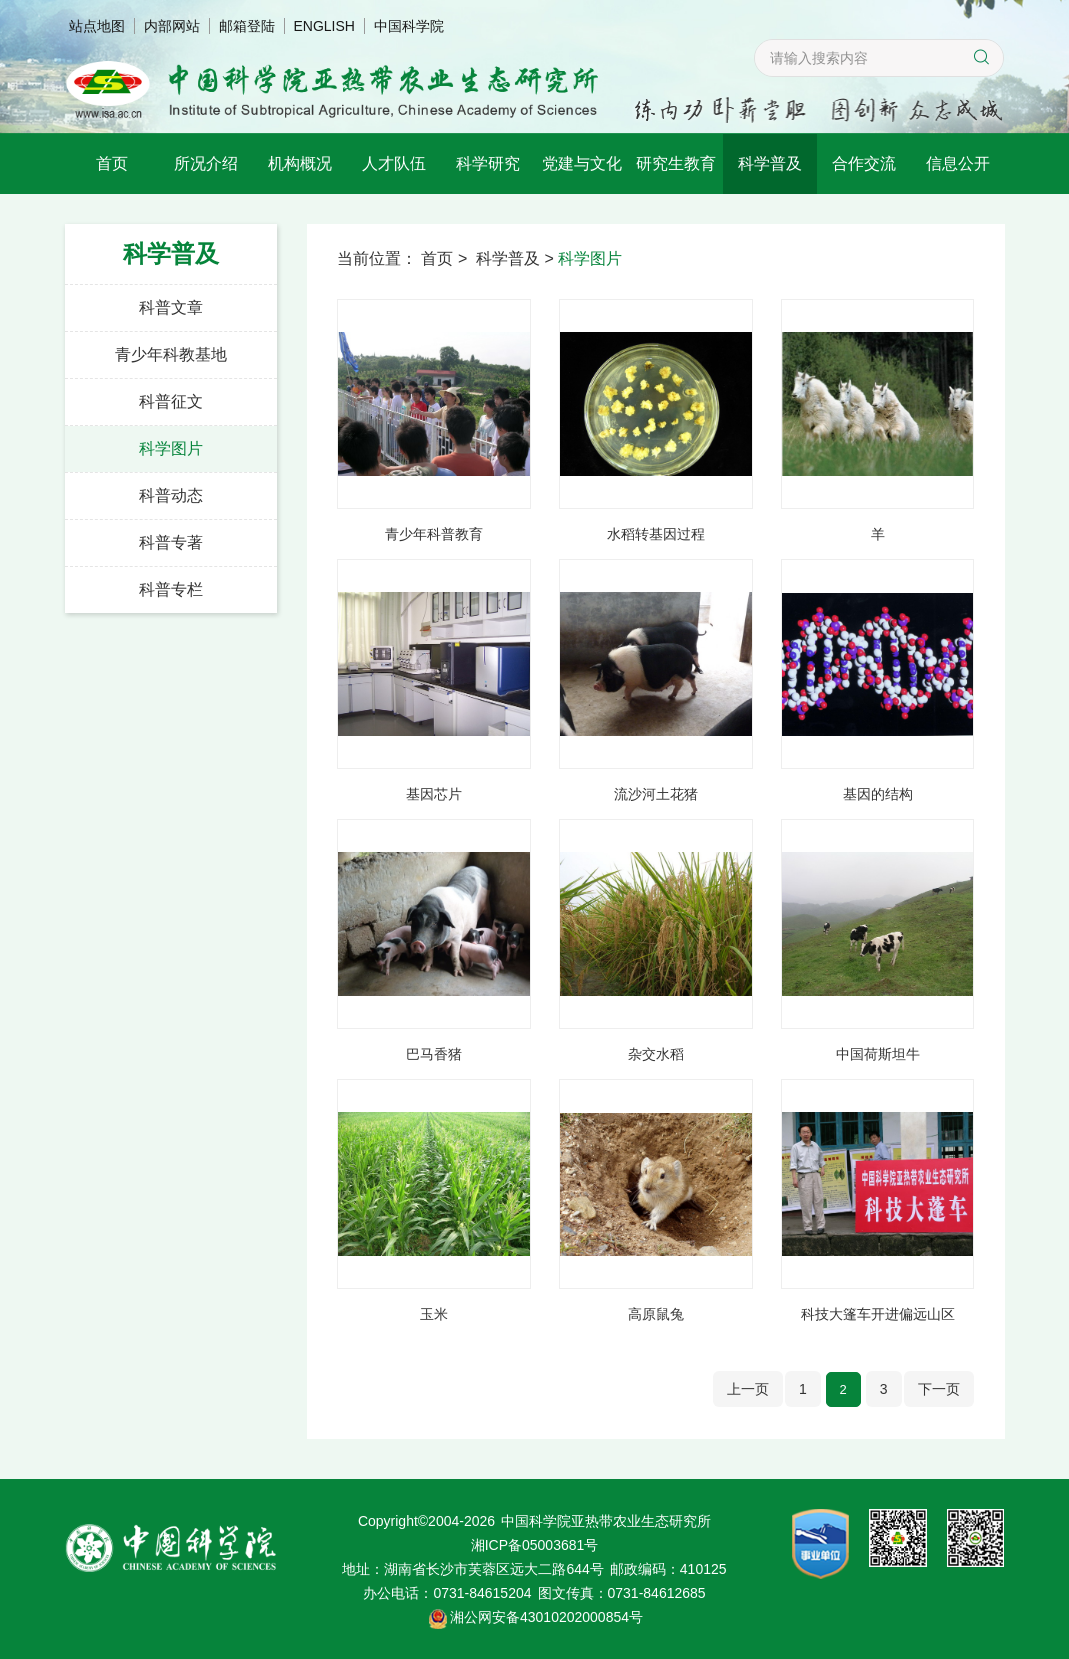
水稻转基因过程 (656, 534)
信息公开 (958, 163)
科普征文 (171, 401)
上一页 (748, 1389)
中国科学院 (409, 26)
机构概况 (300, 163)
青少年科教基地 (171, 354)
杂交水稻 (656, 1054)
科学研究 (488, 163)
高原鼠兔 (656, 1314)
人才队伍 (394, 163)
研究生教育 (676, 163)
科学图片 (171, 448)
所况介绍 (206, 163)
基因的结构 (878, 794)
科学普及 (770, 163)
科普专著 (171, 542)
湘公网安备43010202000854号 (546, 1617)
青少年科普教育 (434, 534)
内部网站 (172, 26)
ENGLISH (324, 26)
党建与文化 (582, 163)
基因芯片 (434, 794)
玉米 (434, 1314)
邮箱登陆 (247, 26)
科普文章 (171, 307)
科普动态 (171, 495)
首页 (112, 163)
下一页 (939, 1389)
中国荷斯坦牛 (878, 1054)
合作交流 (864, 163)
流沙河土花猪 (656, 794)
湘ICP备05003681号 (535, 1545)
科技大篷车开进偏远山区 (878, 1314)
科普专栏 (171, 589)
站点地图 (97, 26)
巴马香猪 (434, 1054)
